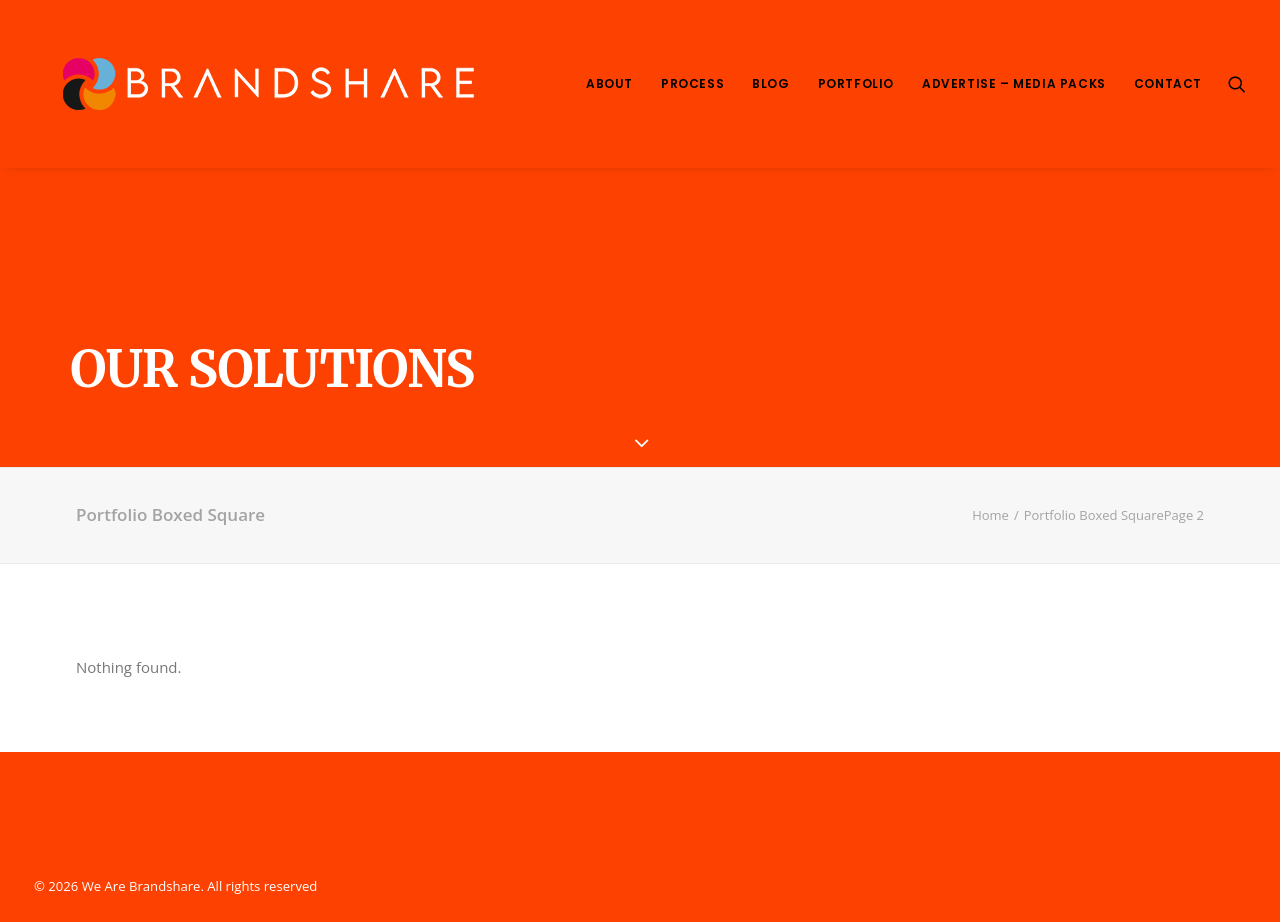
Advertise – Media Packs (1014, 83)
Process (692, 83)
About (609, 83)
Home (990, 515)
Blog (770, 83)
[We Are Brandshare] (261, 84)
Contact (1168, 83)
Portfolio (856, 83)
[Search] (1237, 84)
